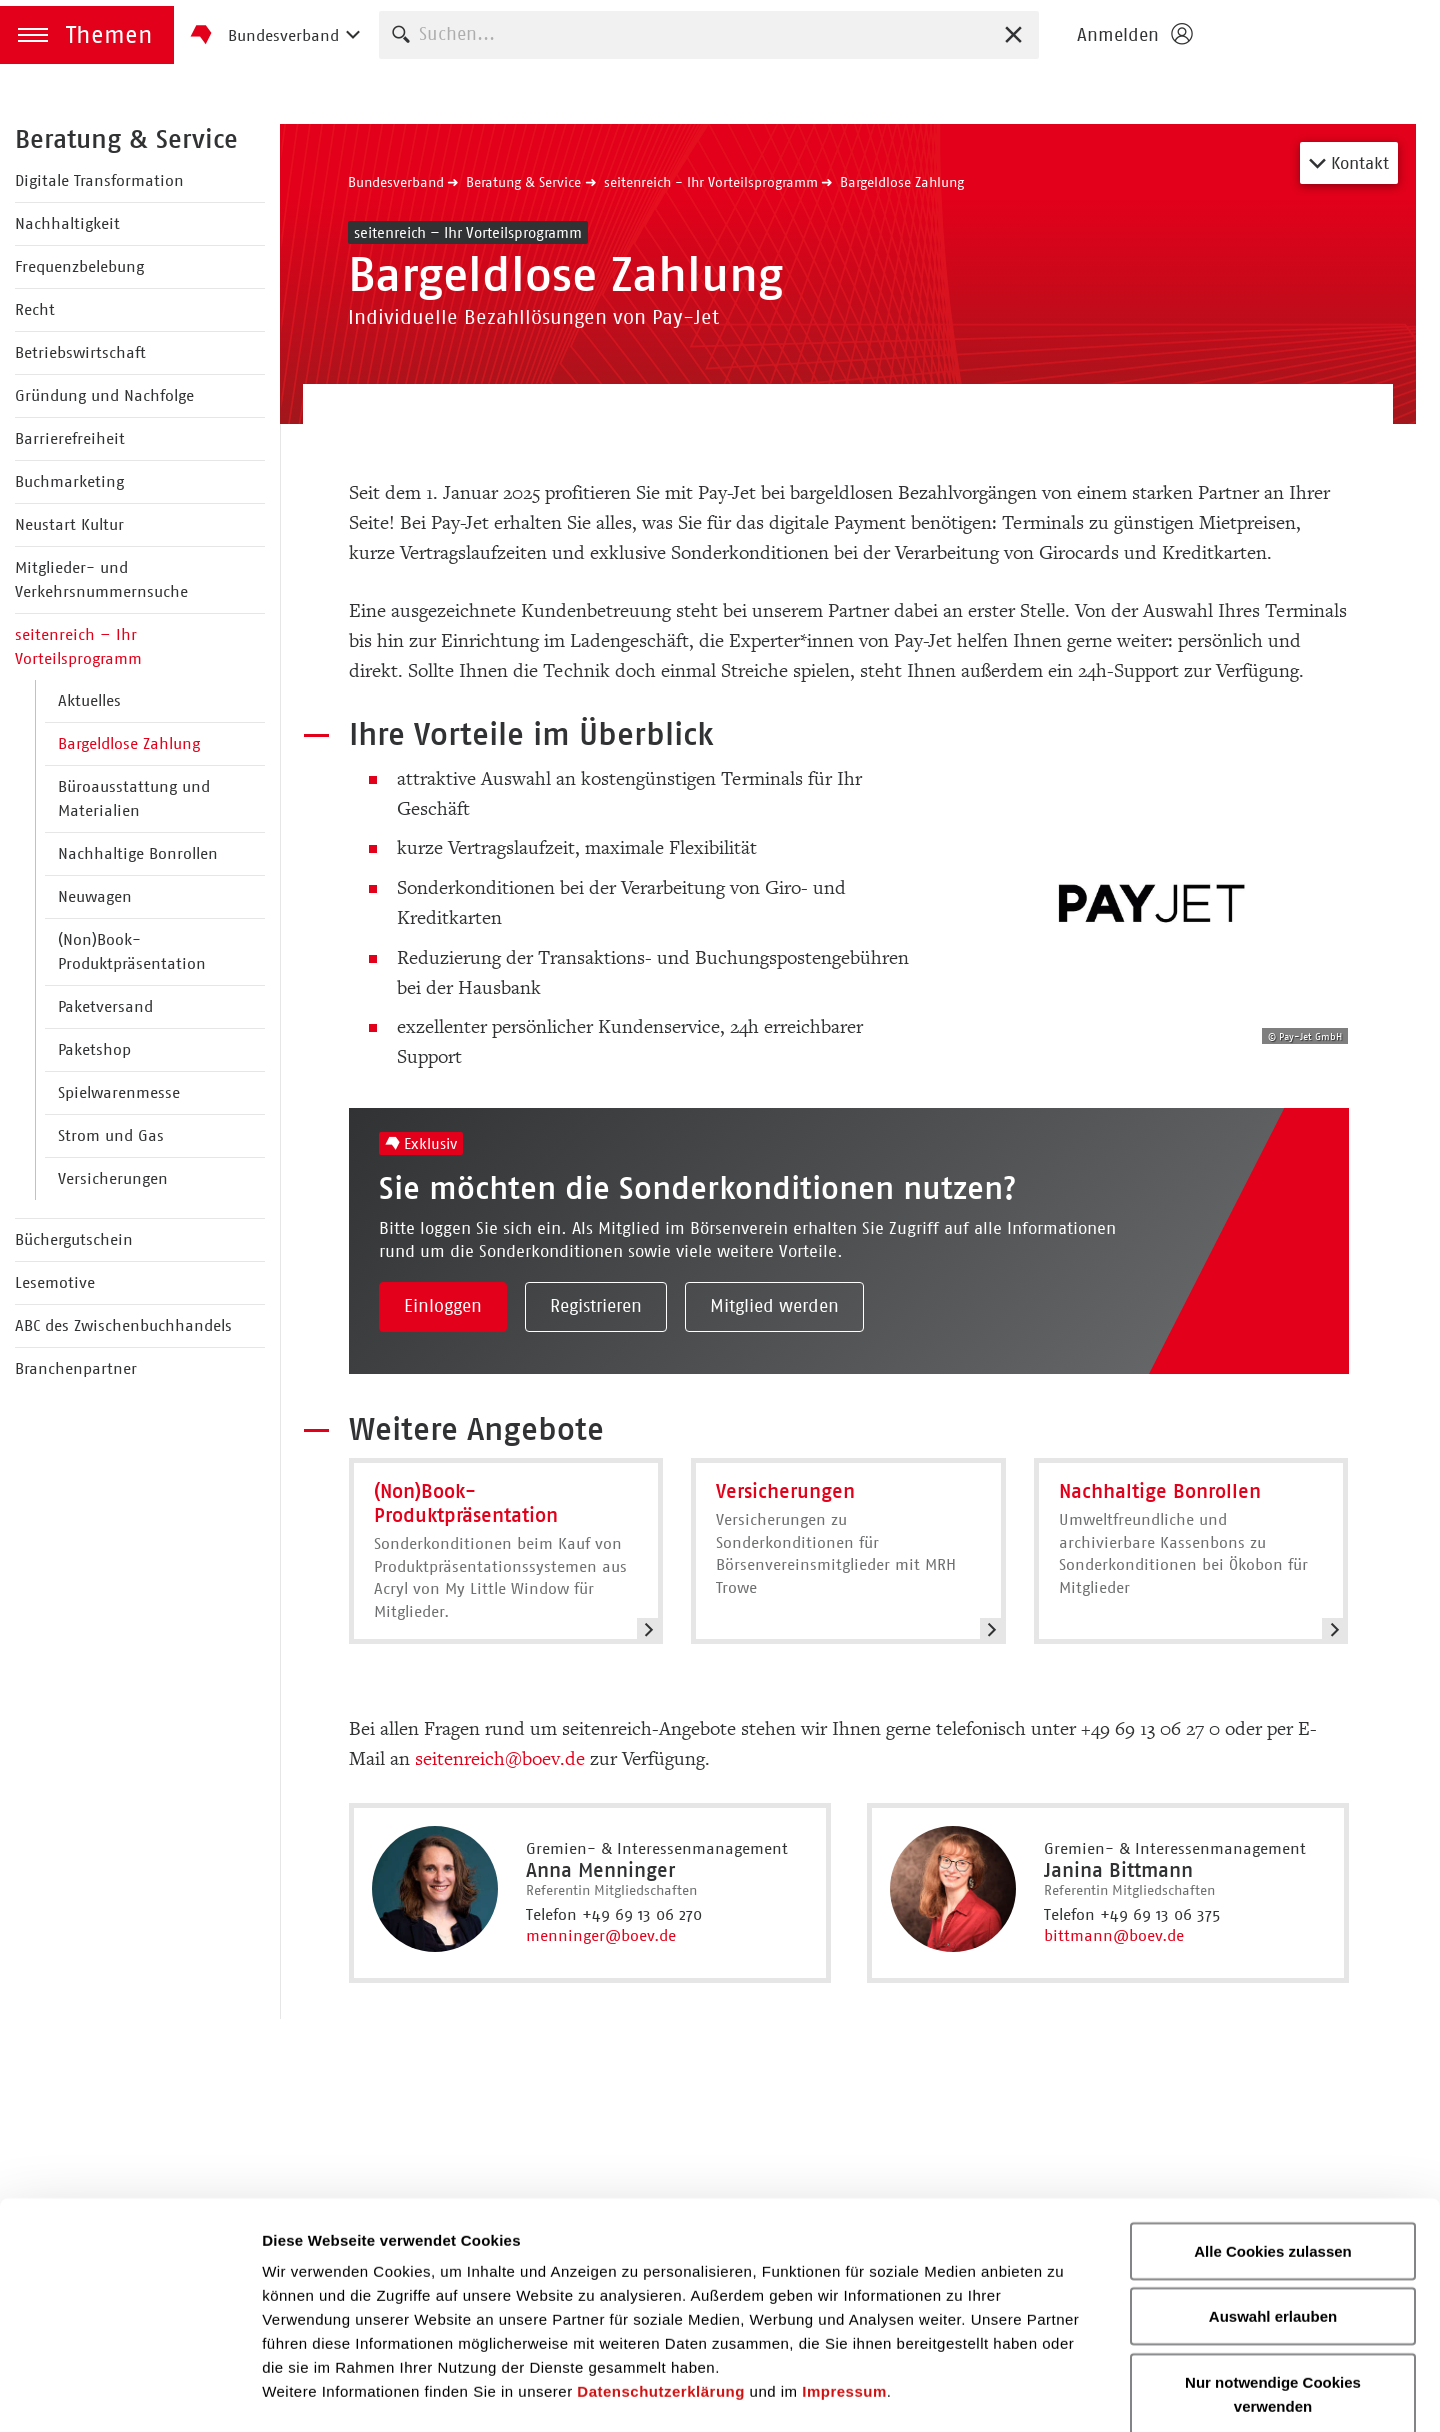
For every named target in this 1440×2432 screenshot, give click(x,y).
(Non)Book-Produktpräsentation (132, 951)
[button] (87, 35)
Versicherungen (113, 1178)
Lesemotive (55, 1282)
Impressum (844, 2285)
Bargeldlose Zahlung (129, 743)
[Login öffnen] (1134, 35)
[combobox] (709, 34)
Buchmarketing (69, 481)
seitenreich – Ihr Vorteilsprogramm (78, 646)
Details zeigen (1063, 2392)
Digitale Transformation (99, 180)
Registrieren (596, 1306)
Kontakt (1349, 163)
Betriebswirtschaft (80, 352)
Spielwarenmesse (119, 1092)
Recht (35, 309)
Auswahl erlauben (1273, 2211)
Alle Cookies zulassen (1273, 2145)
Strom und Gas (111, 1135)
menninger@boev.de (601, 1935)
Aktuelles (89, 700)
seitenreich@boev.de (500, 1759)
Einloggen (443, 1306)
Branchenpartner (76, 1368)
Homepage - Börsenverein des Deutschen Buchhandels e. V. (1322, 35)
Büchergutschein (74, 1239)
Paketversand (105, 1006)
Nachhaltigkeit (67, 223)
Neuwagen (95, 896)
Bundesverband (396, 182)
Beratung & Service (126, 139)
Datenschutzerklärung (661, 2285)
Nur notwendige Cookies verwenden (1273, 2288)
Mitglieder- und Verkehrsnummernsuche (101, 579)
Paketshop (94, 1049)
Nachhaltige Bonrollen (138, 853)
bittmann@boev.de (1114, 1935)
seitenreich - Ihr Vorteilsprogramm (711, 182)
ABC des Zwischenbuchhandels (123, 1325)
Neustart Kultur (69, 524)
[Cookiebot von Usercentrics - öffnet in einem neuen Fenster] (129, 2393)
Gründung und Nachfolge (104, 395)
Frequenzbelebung (79, 266)
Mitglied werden (774, 1306)
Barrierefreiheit (70, 438)
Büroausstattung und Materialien (134, 798)
